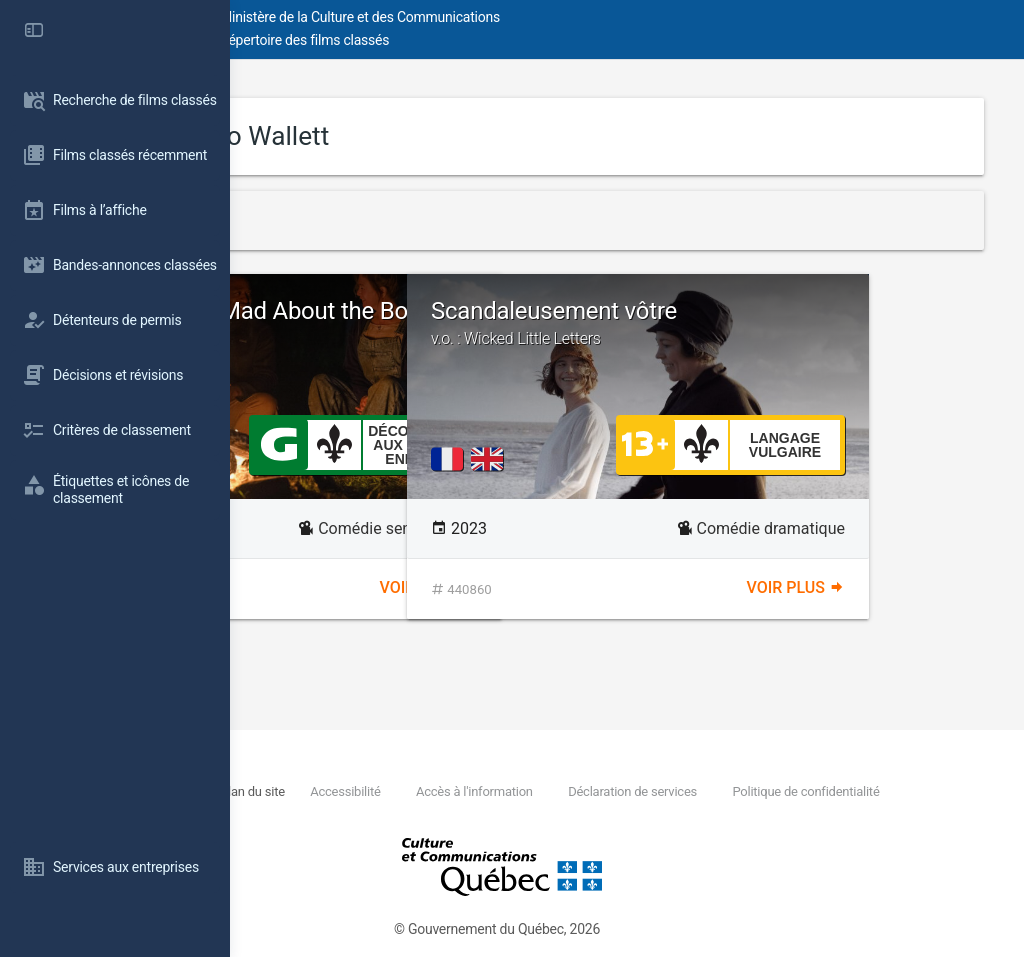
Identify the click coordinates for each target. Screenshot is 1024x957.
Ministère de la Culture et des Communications (590, 17)
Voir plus (544, 588)
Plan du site (459, 791)
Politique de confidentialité (424, 814)
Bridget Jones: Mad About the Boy (429, 324)
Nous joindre (376, 791)
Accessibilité (552, 791)
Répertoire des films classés (534, 40)
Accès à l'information (680, 791)
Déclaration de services (838, 791)
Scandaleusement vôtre (810, 323)
